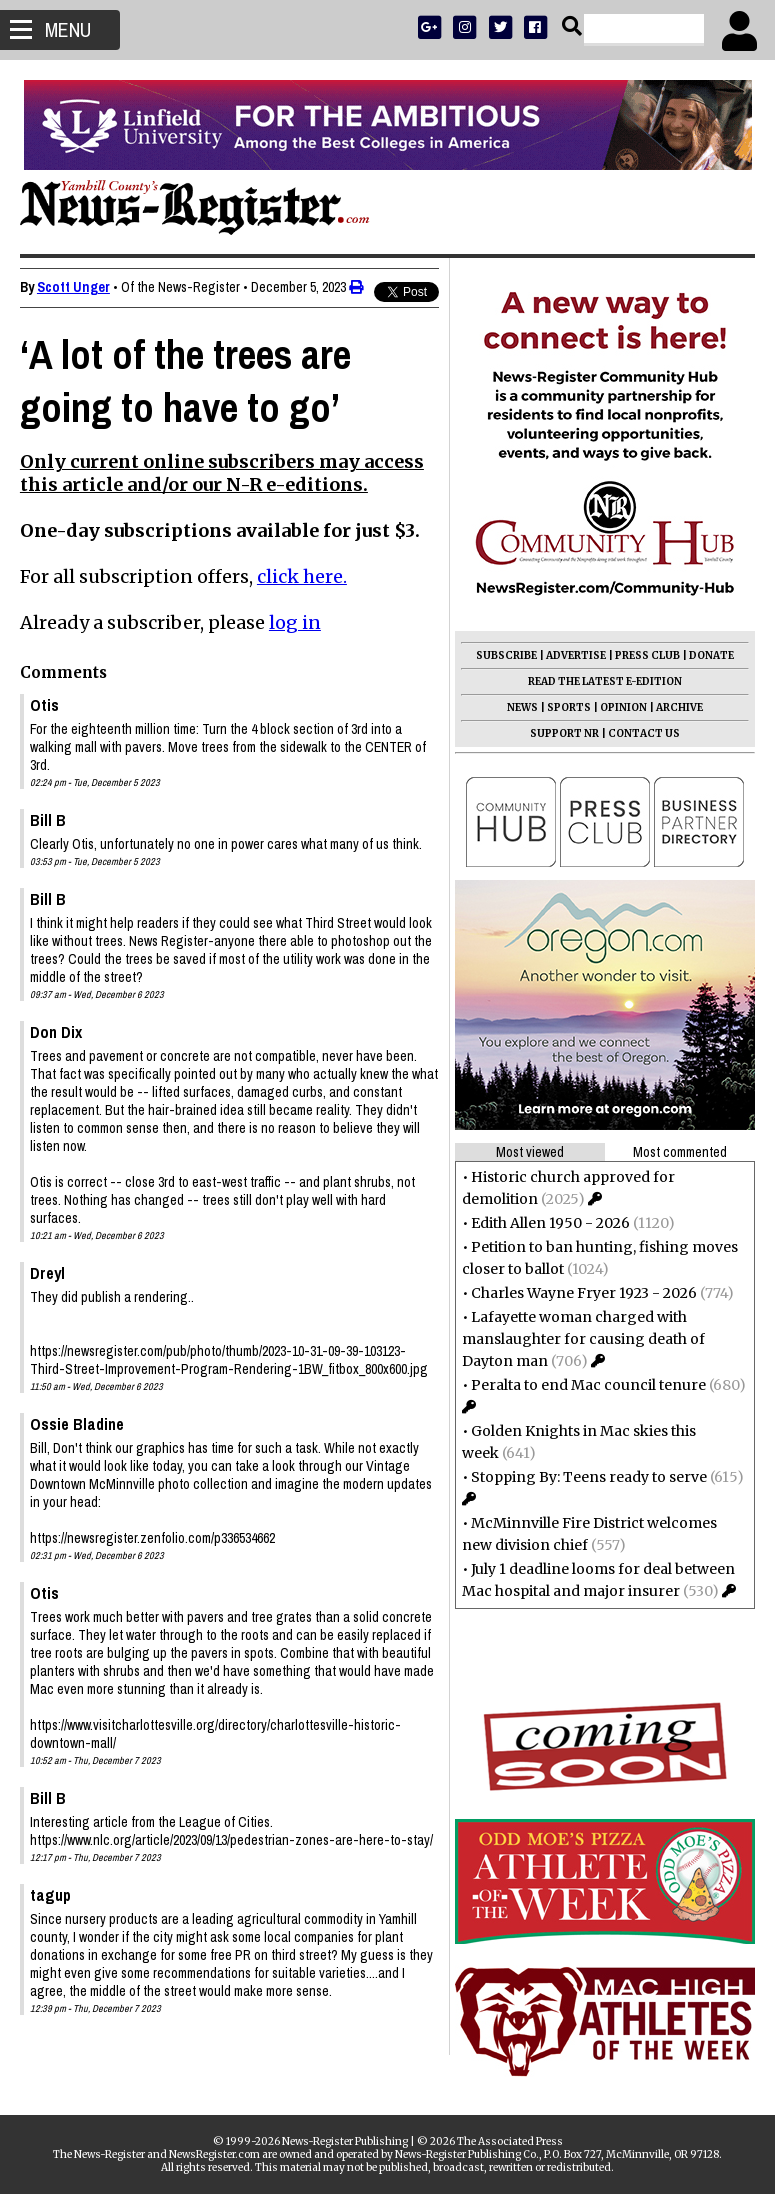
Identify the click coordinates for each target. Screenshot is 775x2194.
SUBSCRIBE (506, 655)
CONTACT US (644, 733)
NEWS (522, 707)
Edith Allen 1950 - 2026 (550, 1223)
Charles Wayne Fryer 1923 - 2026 (584, 1293)
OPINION (623, 707)
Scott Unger (73, 287)
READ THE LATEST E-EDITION (605, 681)
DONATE (711, 655)
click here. (302, 576)
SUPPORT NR (564, 733)
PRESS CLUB (647, 655)
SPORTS (569, 707)
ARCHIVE (679, 707)
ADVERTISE (576, 655)
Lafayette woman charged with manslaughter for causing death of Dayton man (583, 1339)
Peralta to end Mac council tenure (588, 1385)
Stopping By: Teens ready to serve (589, 1477)
